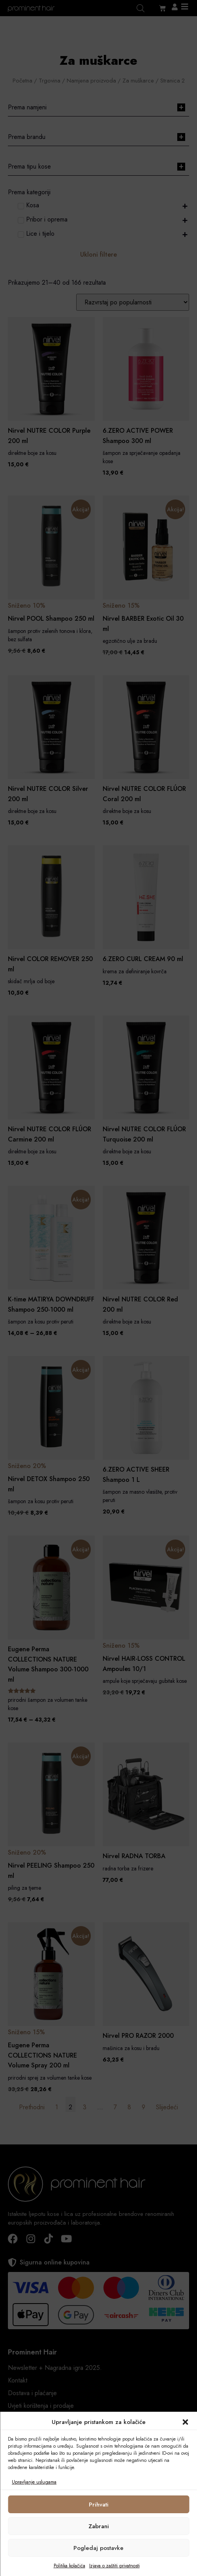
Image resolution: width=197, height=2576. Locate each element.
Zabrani (98, 2526)
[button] (185, 2422)
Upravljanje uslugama (34, 2482)
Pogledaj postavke (98, 2548)
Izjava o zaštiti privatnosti (114, 2565)
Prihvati (99, 2504)
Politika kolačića (69, 2565)
